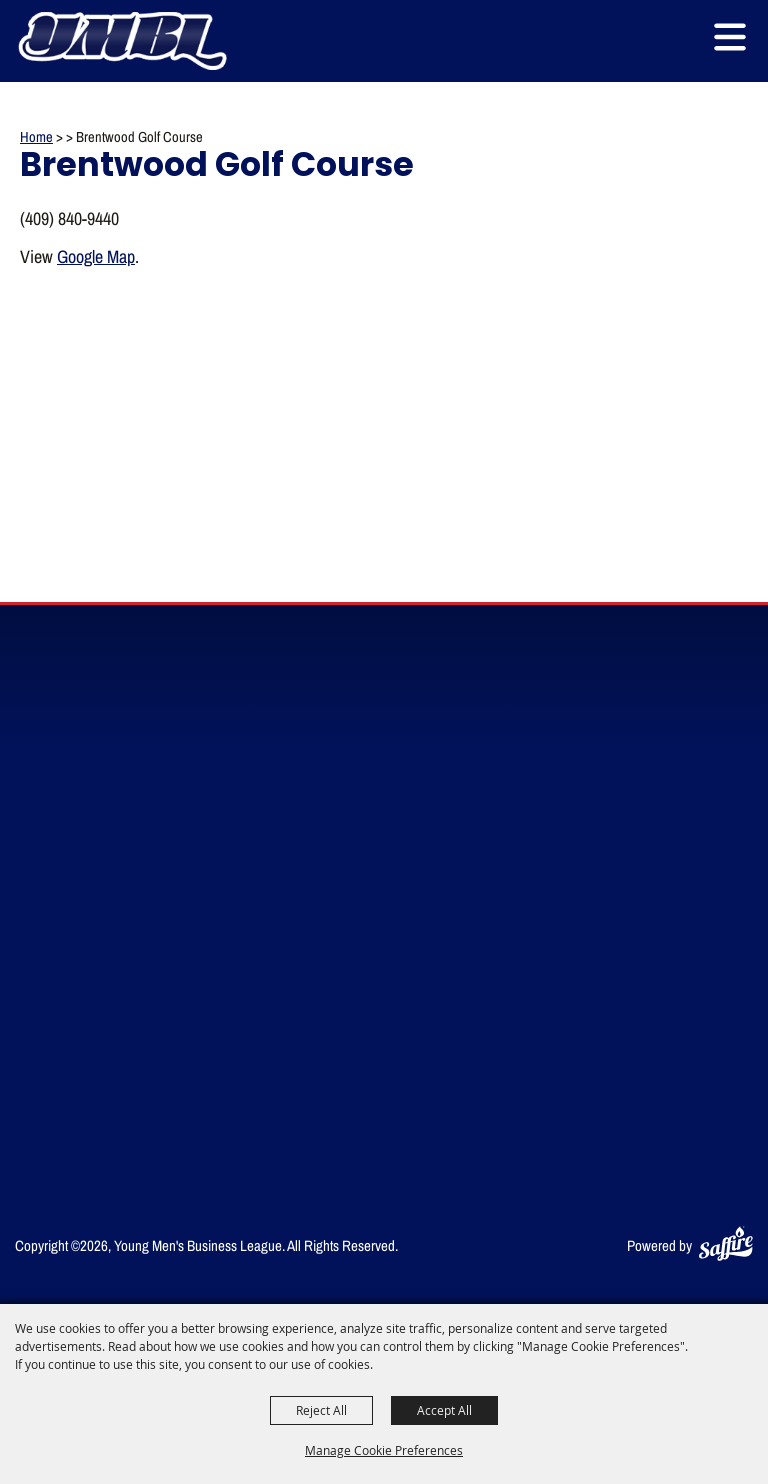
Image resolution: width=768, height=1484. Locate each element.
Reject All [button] (321, 1410)
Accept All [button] (444, 1410)
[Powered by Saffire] (726, 1245)
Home (36, 136)
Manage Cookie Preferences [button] (384, 1450)
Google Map (96, 256)
